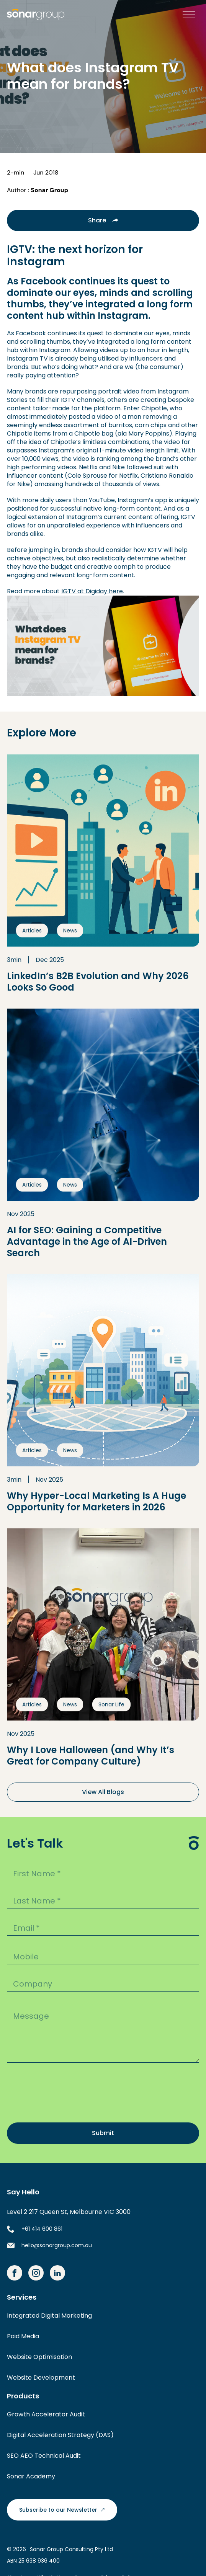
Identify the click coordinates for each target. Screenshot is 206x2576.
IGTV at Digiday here (92, 591)
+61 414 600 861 (41, 2229)
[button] (187, 14)
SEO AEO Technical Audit (44, 2455)
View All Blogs (103, 1792)
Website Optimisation (39, 2356)
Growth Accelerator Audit (46, 2414)
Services (21, 2297)
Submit (103, 2133)
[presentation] (65, 2094)
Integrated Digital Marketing (49, 2315)
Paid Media (23, 2336)
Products (23, 2396)
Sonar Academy (31, 2476)
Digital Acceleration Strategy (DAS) (60, 2435)
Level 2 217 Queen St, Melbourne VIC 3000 (69, 2211)
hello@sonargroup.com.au (56, 2245)
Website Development (41, 2377)
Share (103, 220)
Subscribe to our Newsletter (62, 2510)
